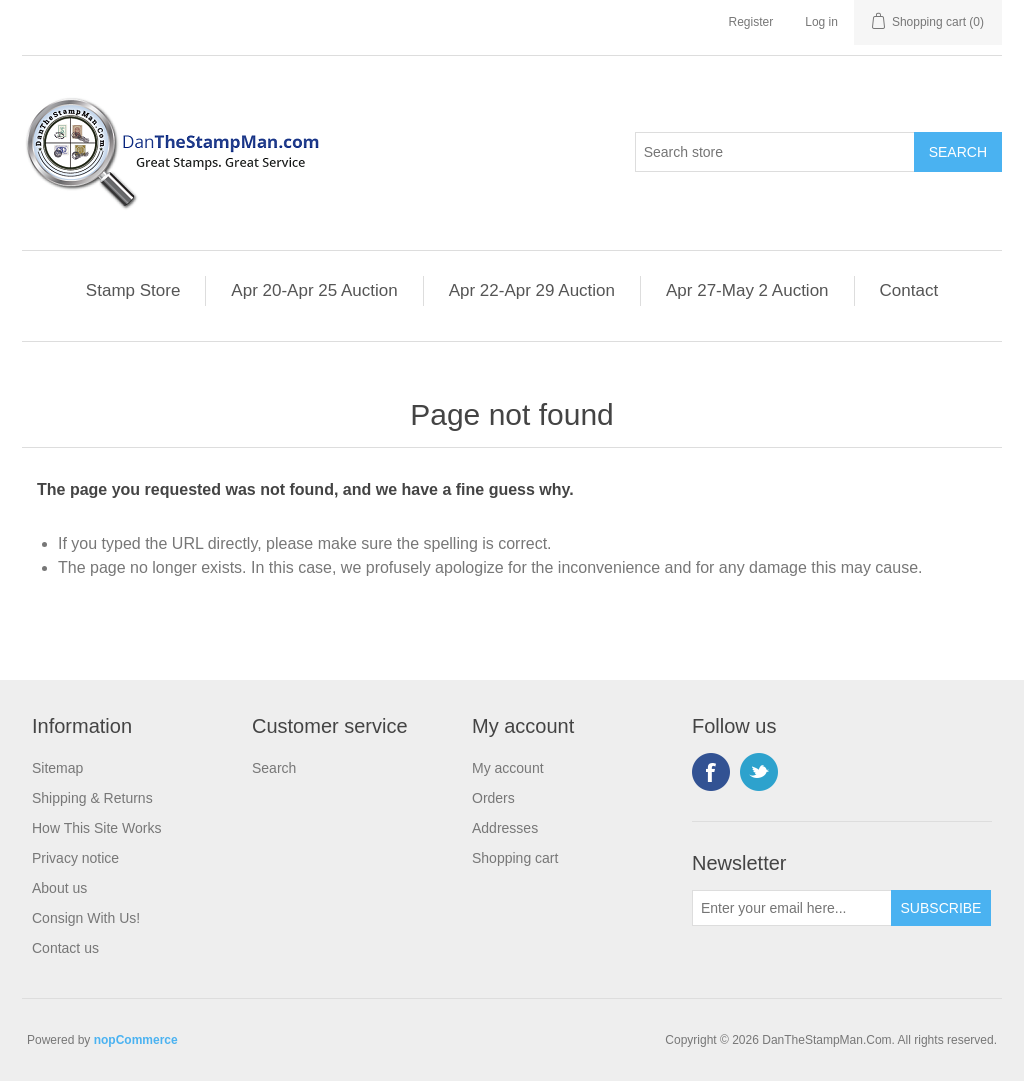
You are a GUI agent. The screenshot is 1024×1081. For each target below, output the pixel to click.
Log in (821, 22)
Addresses (505, 828)
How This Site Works (96, 828)
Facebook (711, 772)
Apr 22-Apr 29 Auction (532, 290)
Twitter (759, 772)
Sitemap (57, 768)
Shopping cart (515, 858)
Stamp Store (133, 290)
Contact (909, 290)
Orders (493, 798)
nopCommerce (136, 1040)
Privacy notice (75, 858)
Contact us (65, 948)
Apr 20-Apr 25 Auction (314, 290)
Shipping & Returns (92, 798)
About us (59, 888)
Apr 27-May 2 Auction (747, 290)
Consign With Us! (86, 918)
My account (508, 768)
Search (274, 768)
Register (751, 22)
